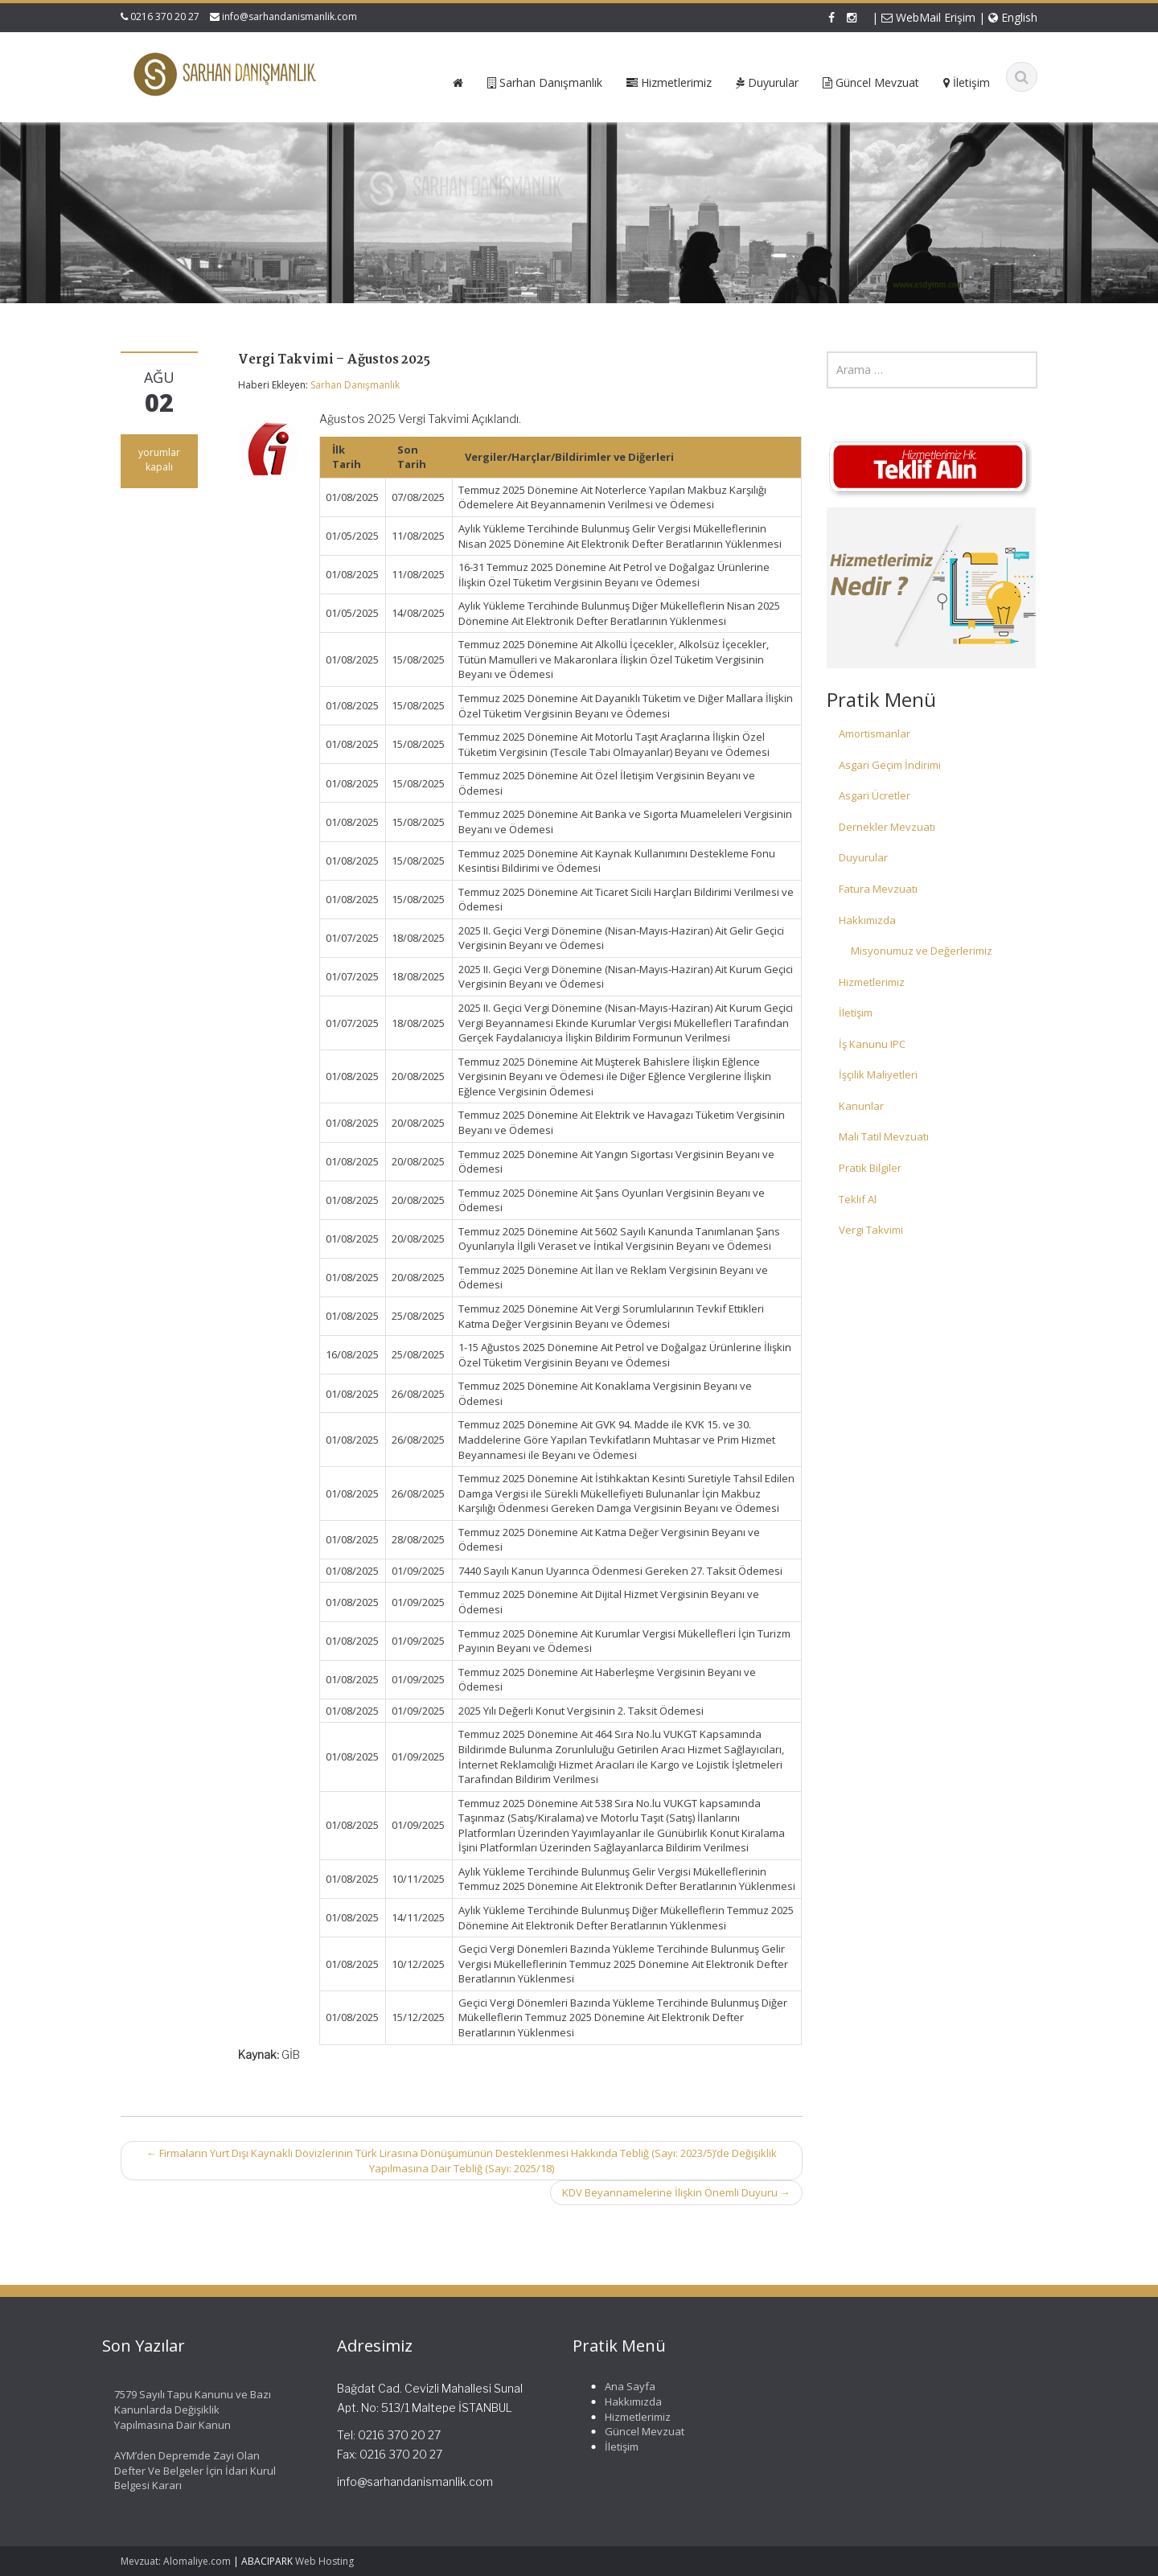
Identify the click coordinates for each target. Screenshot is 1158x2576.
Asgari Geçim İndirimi (890, 765)
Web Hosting (324, 2561)
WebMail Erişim (928, 17)
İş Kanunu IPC (872, 1044)
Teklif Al (858, 1199)
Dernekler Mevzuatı (887, 827)
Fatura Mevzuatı (878, 888)
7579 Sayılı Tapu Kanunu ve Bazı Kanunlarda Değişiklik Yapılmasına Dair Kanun (183, 2409)
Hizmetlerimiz (872, 982)
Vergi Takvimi (871, 1229)
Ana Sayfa (621, 2386)
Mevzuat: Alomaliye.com (176, 2561)
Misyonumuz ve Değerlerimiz (921, 950)
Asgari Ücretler (874, 795)
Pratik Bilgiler (870, 1168)
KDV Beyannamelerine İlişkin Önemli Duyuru (676, 2192)
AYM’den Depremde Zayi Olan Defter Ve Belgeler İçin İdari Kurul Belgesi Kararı (186, 2470)
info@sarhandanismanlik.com (289, 16)
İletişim (856, 1012)
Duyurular (863, 857)
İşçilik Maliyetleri (878, 1074)
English (1012, 17)
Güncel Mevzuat (636, 2431)
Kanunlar (861, 1106)
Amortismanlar (874, 733)
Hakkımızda (867, 920)
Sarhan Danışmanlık (355, 385)
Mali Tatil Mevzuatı (884, 1136)
